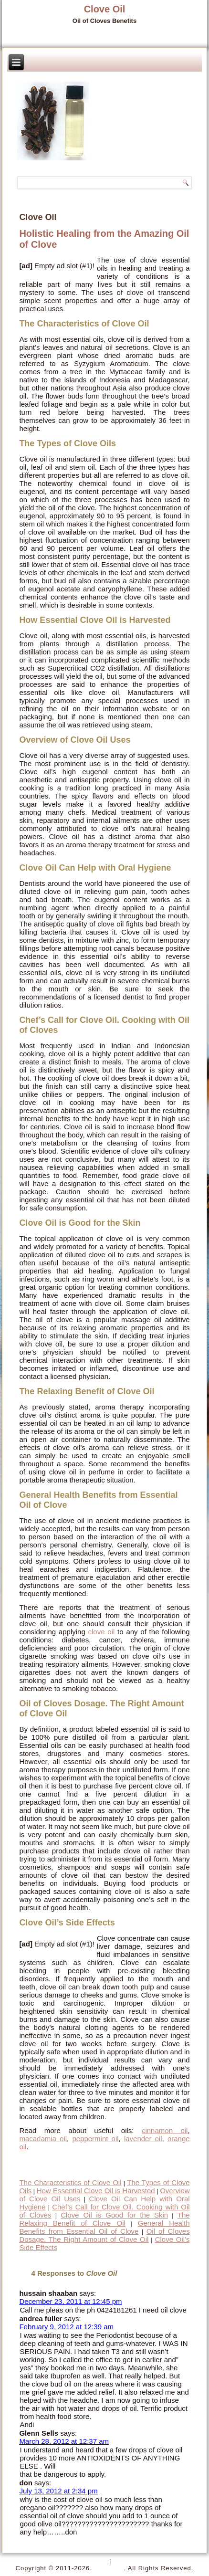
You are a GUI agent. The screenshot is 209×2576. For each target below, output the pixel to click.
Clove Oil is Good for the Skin (114, 2215)
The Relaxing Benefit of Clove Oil (104, 2219)
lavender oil (143, 2138)
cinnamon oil (165, 2130)
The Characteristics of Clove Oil (70, 2182)
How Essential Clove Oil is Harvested (96, 2191)
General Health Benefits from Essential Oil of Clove (104, 2227)
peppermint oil (95, 2138)
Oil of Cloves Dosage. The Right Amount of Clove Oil (104, 2235)
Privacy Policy (84, 2561)
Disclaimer (130, 2561)
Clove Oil (104, 9)
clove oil (101, 1632)
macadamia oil (43, 2138)
